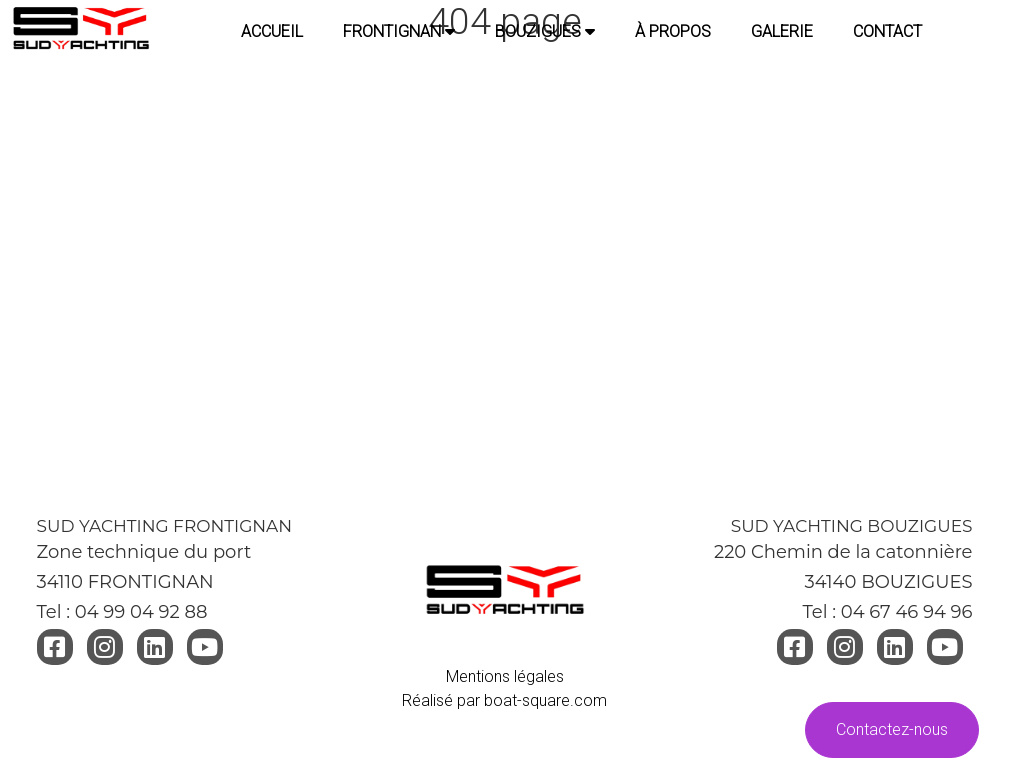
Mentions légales (505, 676)
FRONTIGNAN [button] (399, 31)
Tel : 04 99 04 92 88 (122, 612)
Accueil (272, 31)
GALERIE (782, 31)
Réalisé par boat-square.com (504, 700)
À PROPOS (673, 31)
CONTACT (887, 31)
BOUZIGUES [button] (545, 31)
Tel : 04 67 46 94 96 (887, 612)
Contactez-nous (892, 729)
